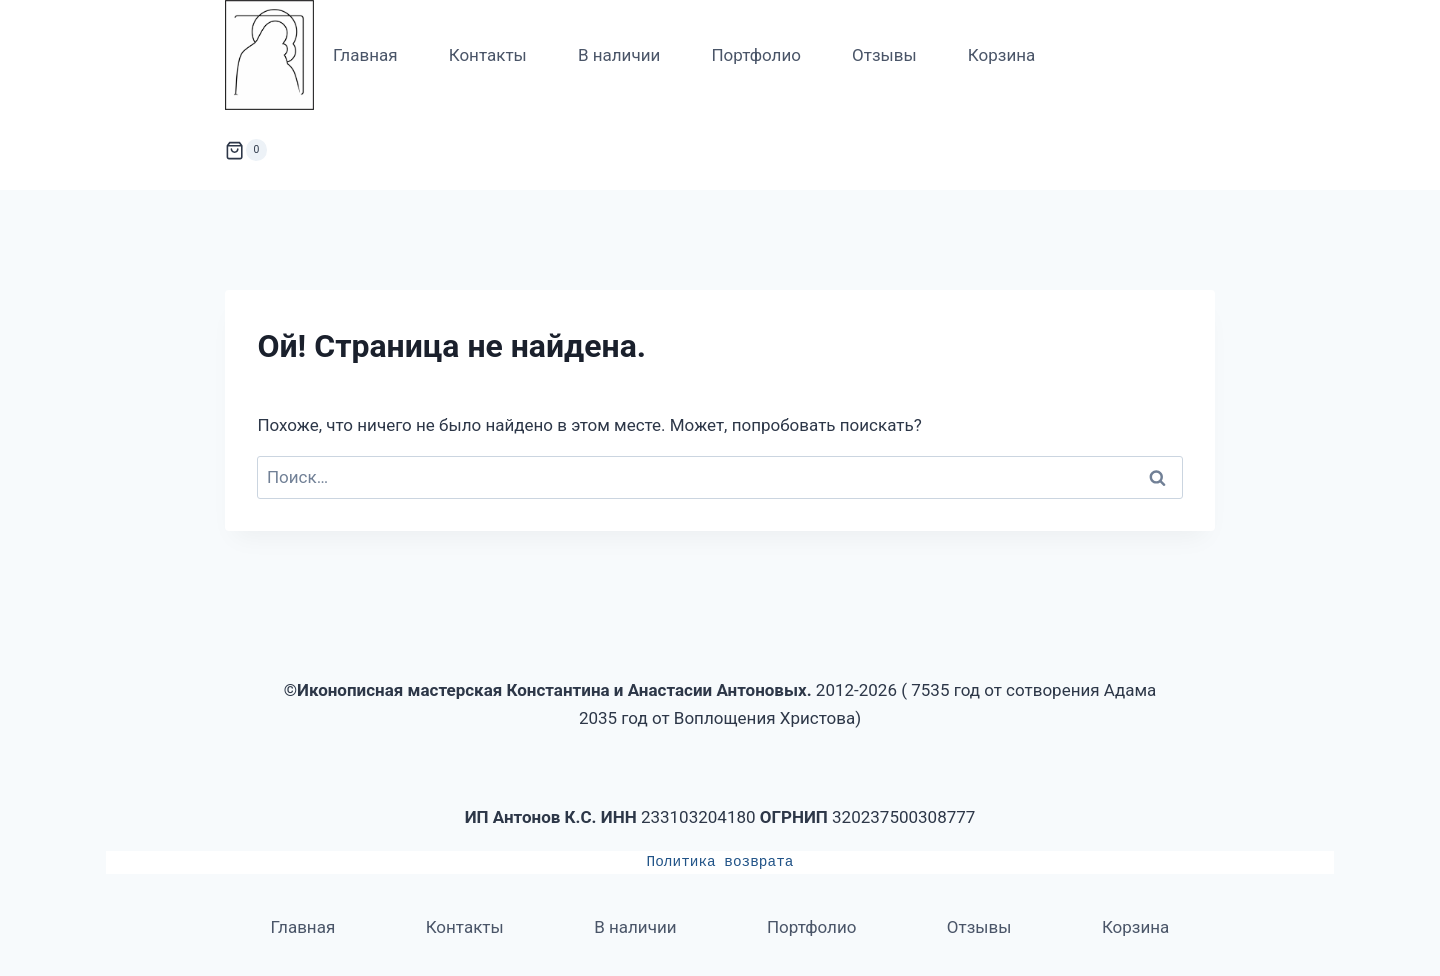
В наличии (619, 55)
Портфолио (755, 55)
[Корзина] (246, 150)
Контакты (488, 55)
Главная (365, 55)
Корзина (1001, 55)
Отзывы (884, 55)
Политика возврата (720, 862)
